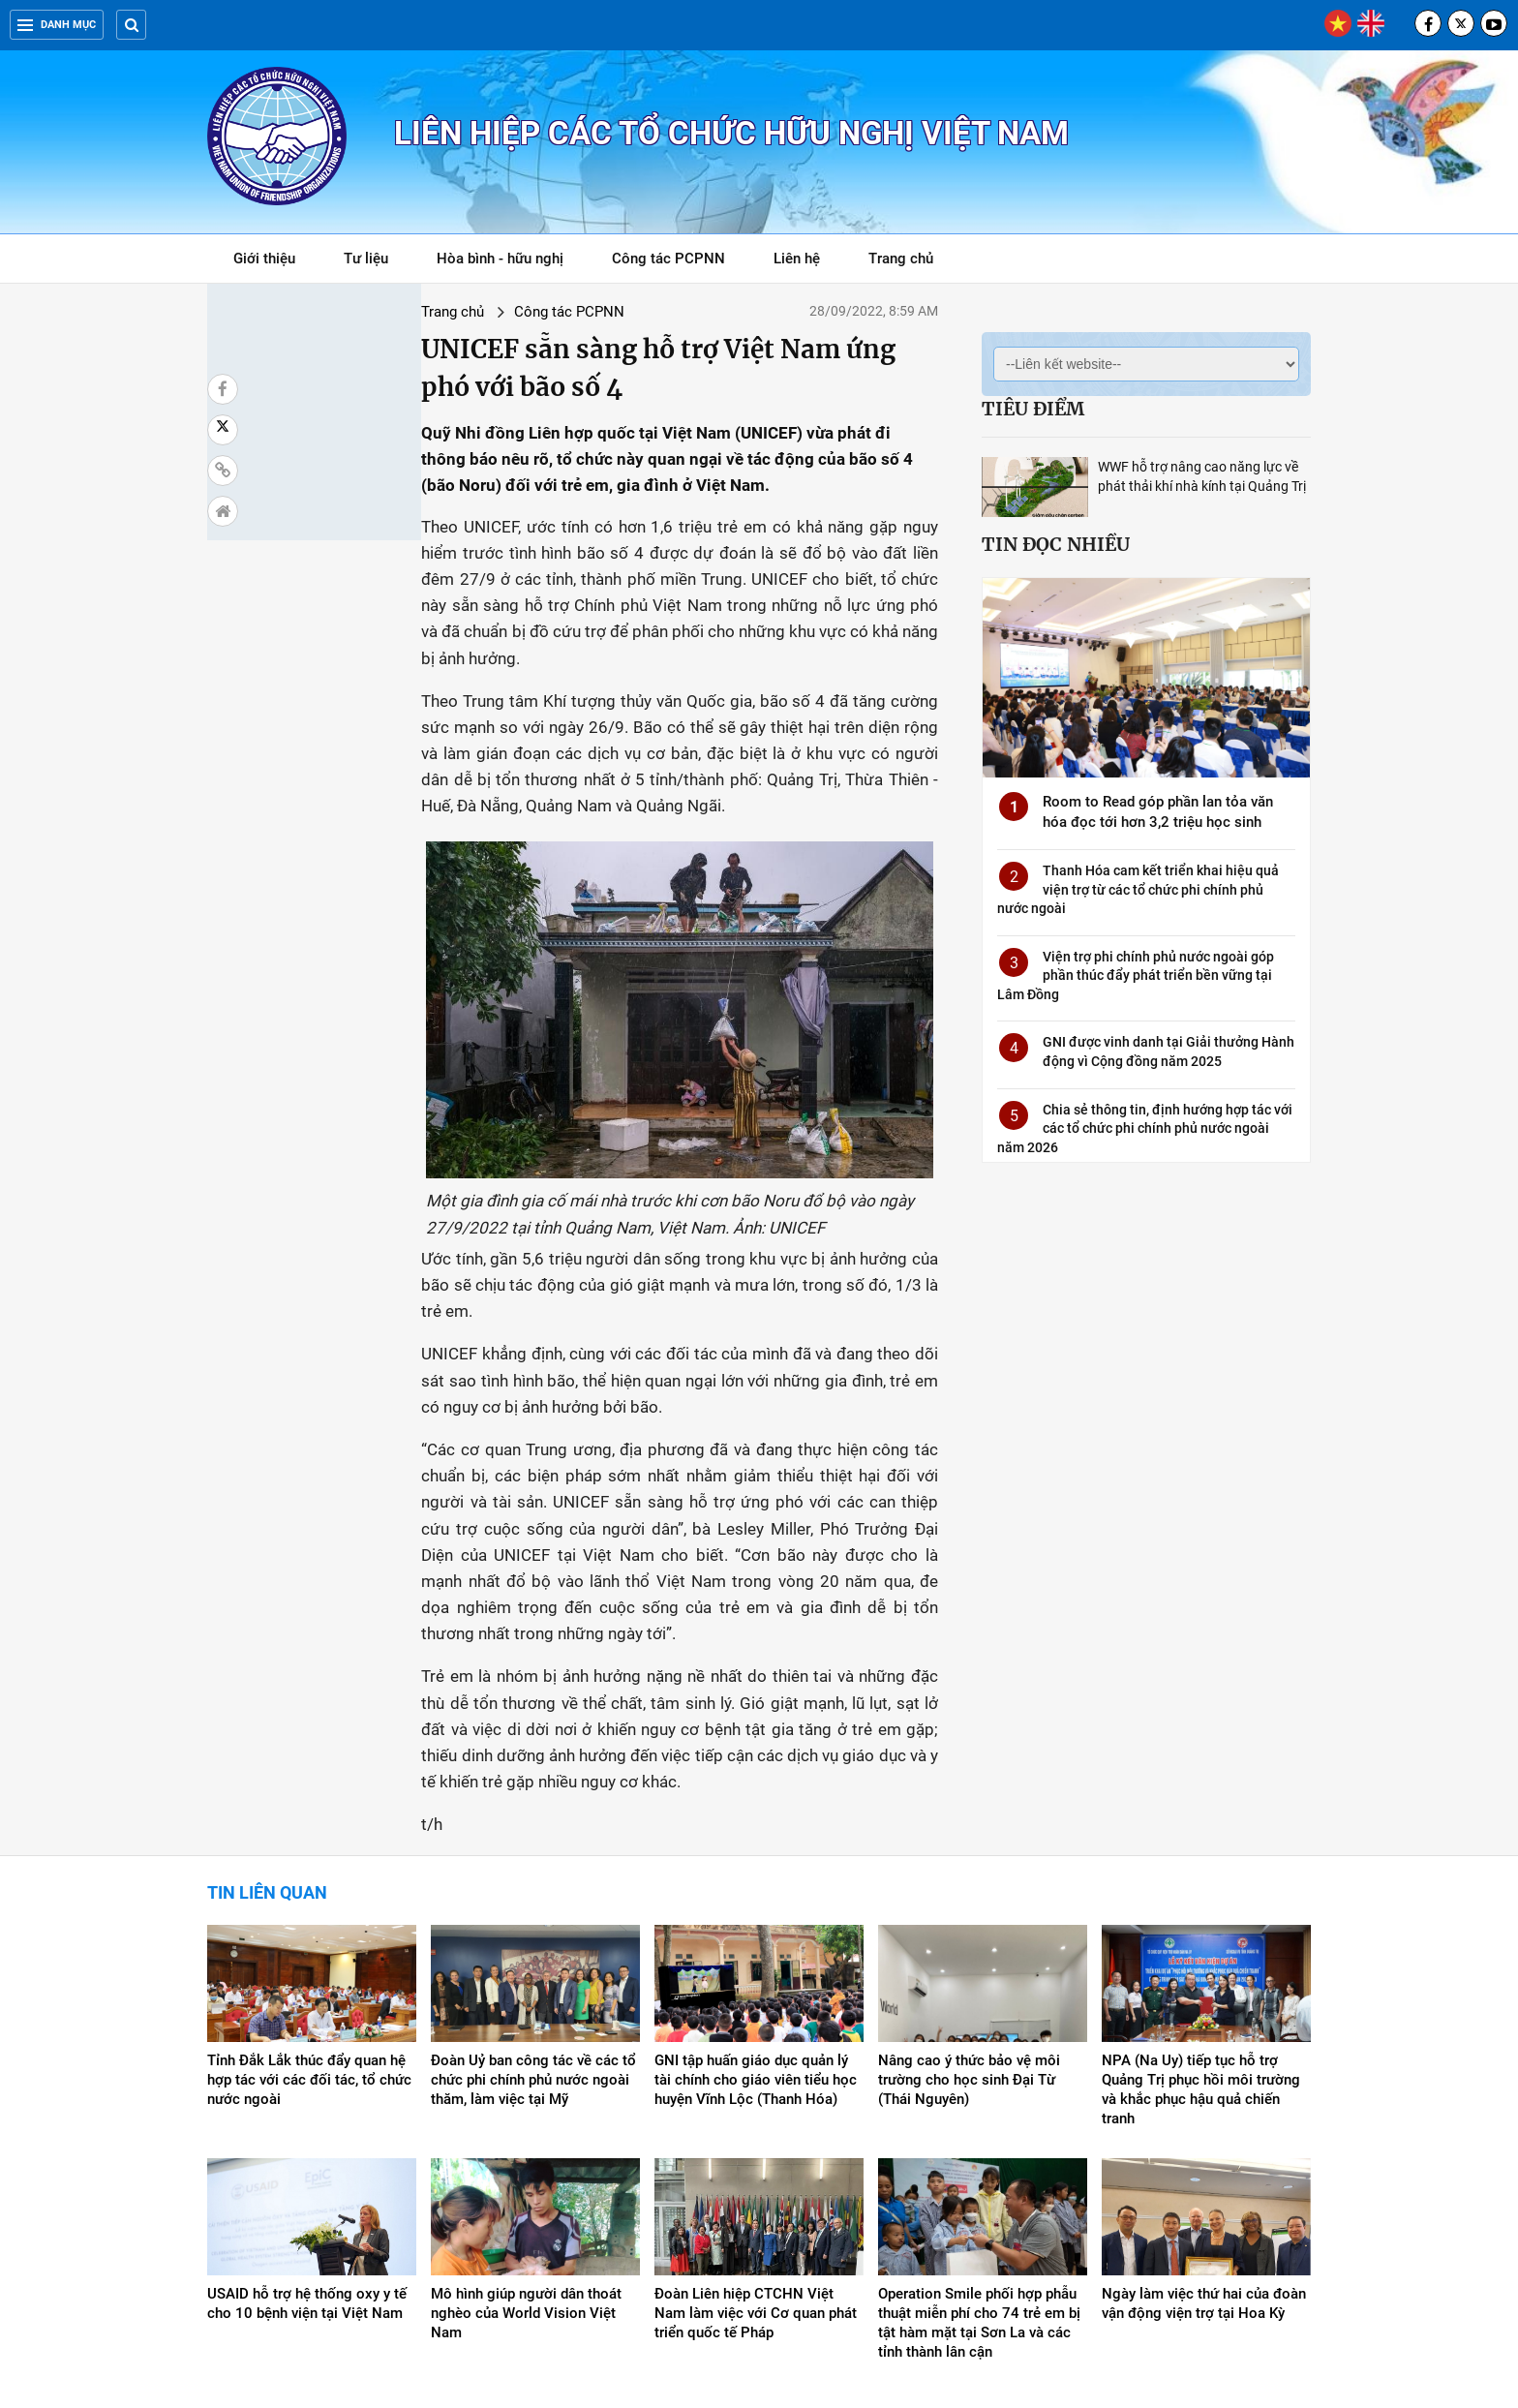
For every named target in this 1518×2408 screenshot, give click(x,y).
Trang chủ (900, 258)
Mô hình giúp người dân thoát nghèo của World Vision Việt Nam (526, 2152)
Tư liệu (376, 262)
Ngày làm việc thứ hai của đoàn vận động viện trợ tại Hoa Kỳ (1204, 2142)
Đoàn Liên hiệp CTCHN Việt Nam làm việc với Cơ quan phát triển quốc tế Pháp (755, 2152)
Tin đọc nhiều (1056, 544)
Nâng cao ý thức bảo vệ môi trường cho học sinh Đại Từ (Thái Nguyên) (969, 1919)
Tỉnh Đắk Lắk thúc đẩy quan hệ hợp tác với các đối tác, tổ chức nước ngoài (309, 1919)
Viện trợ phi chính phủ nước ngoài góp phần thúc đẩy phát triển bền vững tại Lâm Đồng (1135, 975)
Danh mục (56, 24)
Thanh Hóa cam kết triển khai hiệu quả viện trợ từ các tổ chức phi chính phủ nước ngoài (1138, 889)
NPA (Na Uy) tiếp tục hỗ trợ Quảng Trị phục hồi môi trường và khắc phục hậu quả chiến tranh (1201, 1928)
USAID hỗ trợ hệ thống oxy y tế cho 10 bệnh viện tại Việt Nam (307, 2142)
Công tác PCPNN (668, 258)
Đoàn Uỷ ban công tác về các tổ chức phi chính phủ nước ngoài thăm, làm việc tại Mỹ (533, 1919)
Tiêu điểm (1033, 408)
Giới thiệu (264, 258)
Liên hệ (797, 258)
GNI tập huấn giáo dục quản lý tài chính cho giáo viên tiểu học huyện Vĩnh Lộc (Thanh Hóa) (755, 1919)
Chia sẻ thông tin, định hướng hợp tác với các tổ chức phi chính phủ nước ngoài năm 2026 (1144, 1128)
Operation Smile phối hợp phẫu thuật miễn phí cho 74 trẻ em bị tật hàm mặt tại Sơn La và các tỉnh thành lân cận (979, 2162)
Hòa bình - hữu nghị (500, 258)
